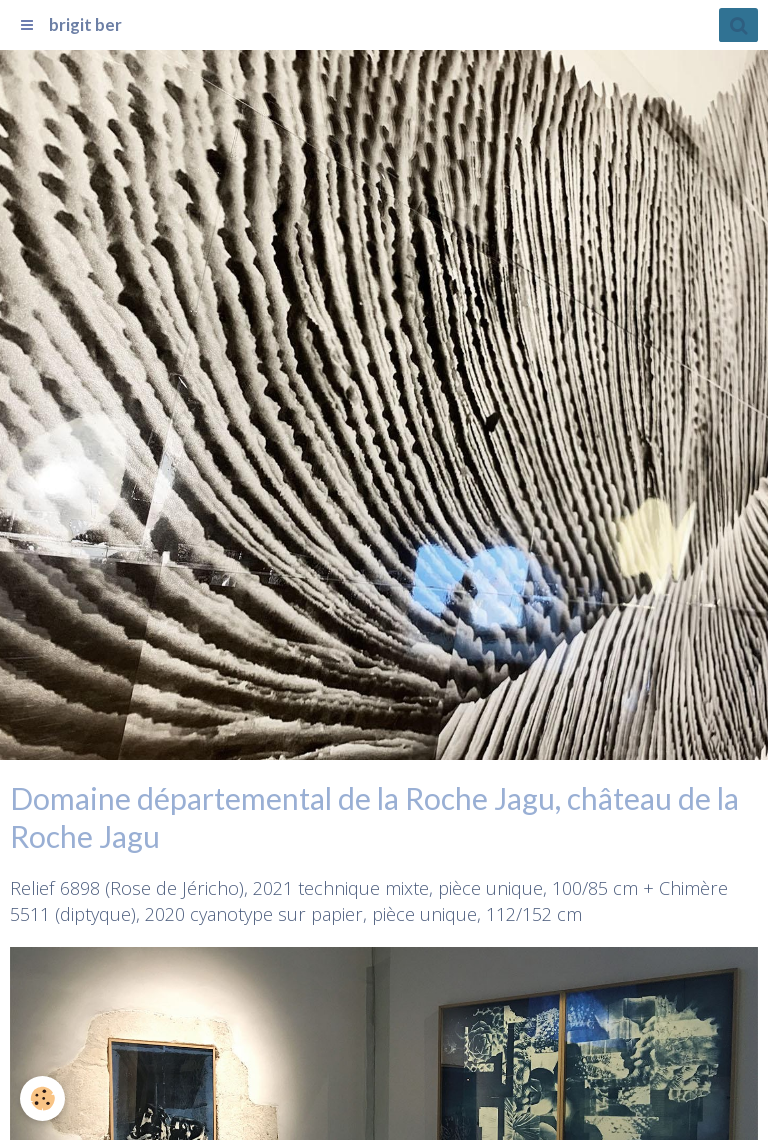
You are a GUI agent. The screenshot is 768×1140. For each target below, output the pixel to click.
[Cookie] (42, 1098)
